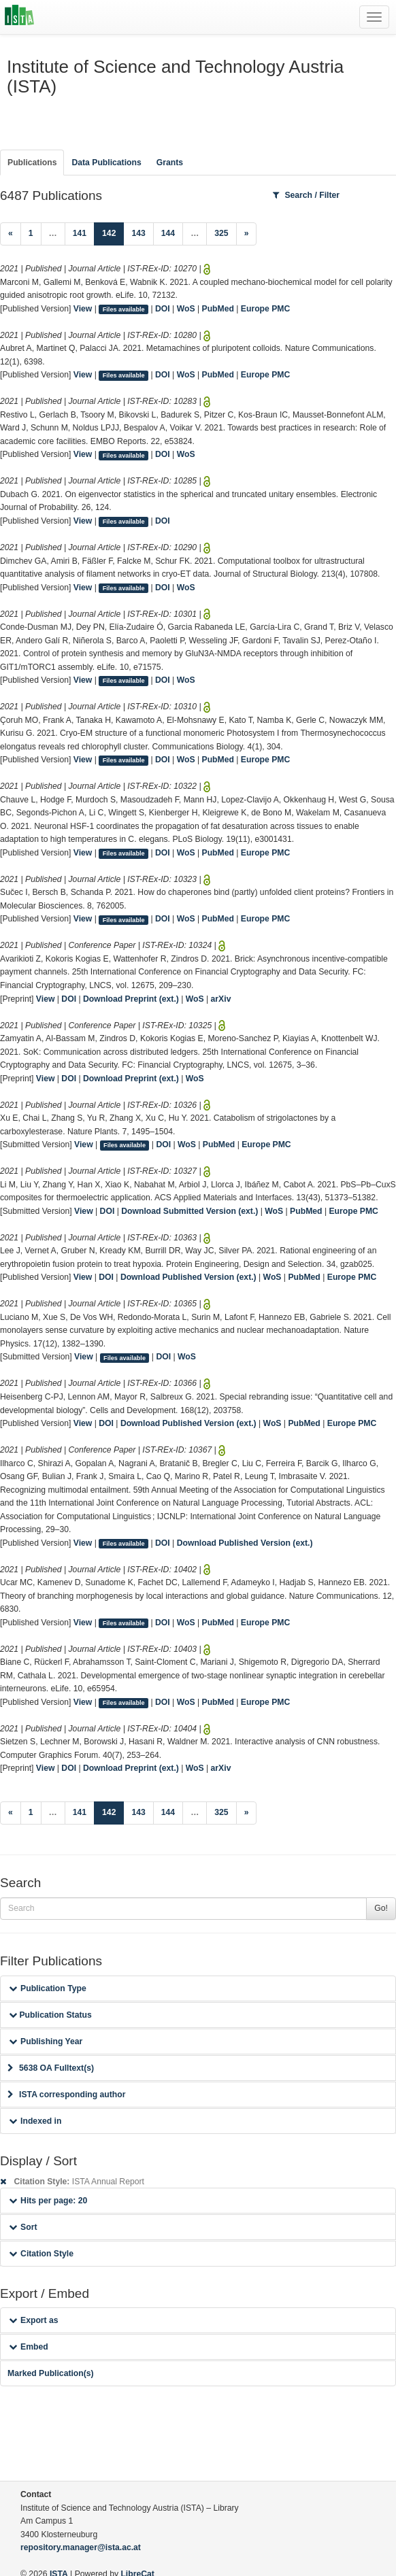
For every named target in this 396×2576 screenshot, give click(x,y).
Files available (124, 309)
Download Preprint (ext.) (131, 999)
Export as (34, 2320)
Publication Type (47, 1988)
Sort (23, 2227)
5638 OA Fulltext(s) (50, 2068)
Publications (31, 162)
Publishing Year (45, 2041)
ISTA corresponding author (66, 2094)
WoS (186, 308)
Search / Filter (306, 195)
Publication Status (50, 2015)
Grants (169, 162)
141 (79, 233)
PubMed (218, 308)
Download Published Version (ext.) (188, 1277)
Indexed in (35, 2121)
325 (221, 233)
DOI (162, 308)
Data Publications (106, 162)
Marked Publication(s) (50, 2373)
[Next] (246, 233)
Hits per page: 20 (48, 2200)
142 (113, 232)
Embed (28, 2347)
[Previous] (10, 233)
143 (138, 233)
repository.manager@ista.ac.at (80, 2547)
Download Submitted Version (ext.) (189, 1211)
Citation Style (41, 2253)
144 (168, 233)
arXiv (221, 999)
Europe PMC (265, 308)
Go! (381, 1908)
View (83, 308)
